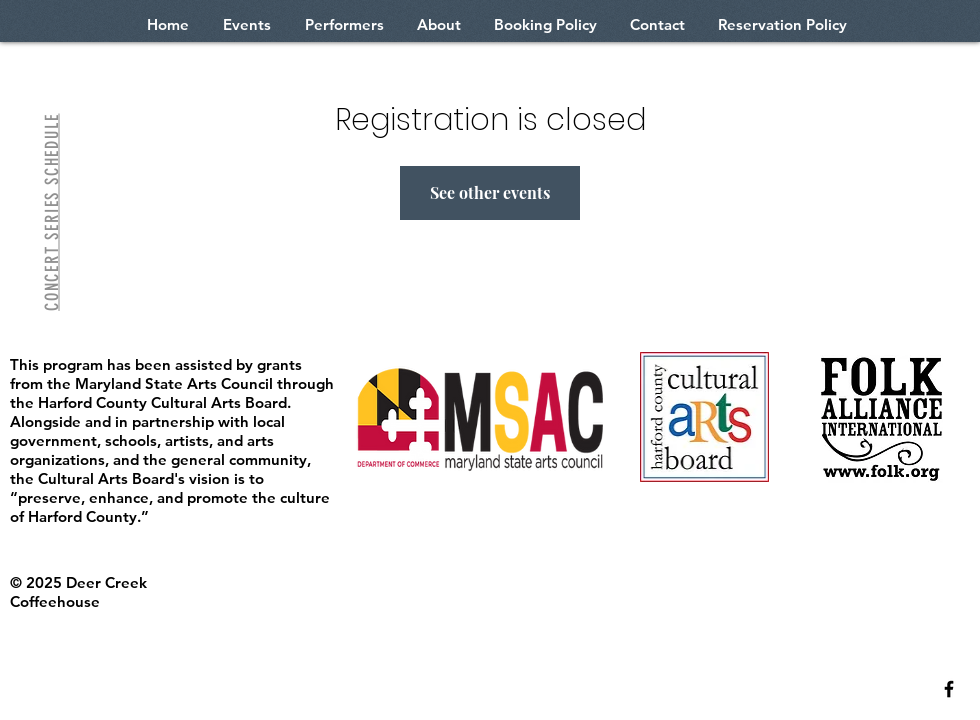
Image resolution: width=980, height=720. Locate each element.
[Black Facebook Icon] (949, 689)
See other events (490, 192)
